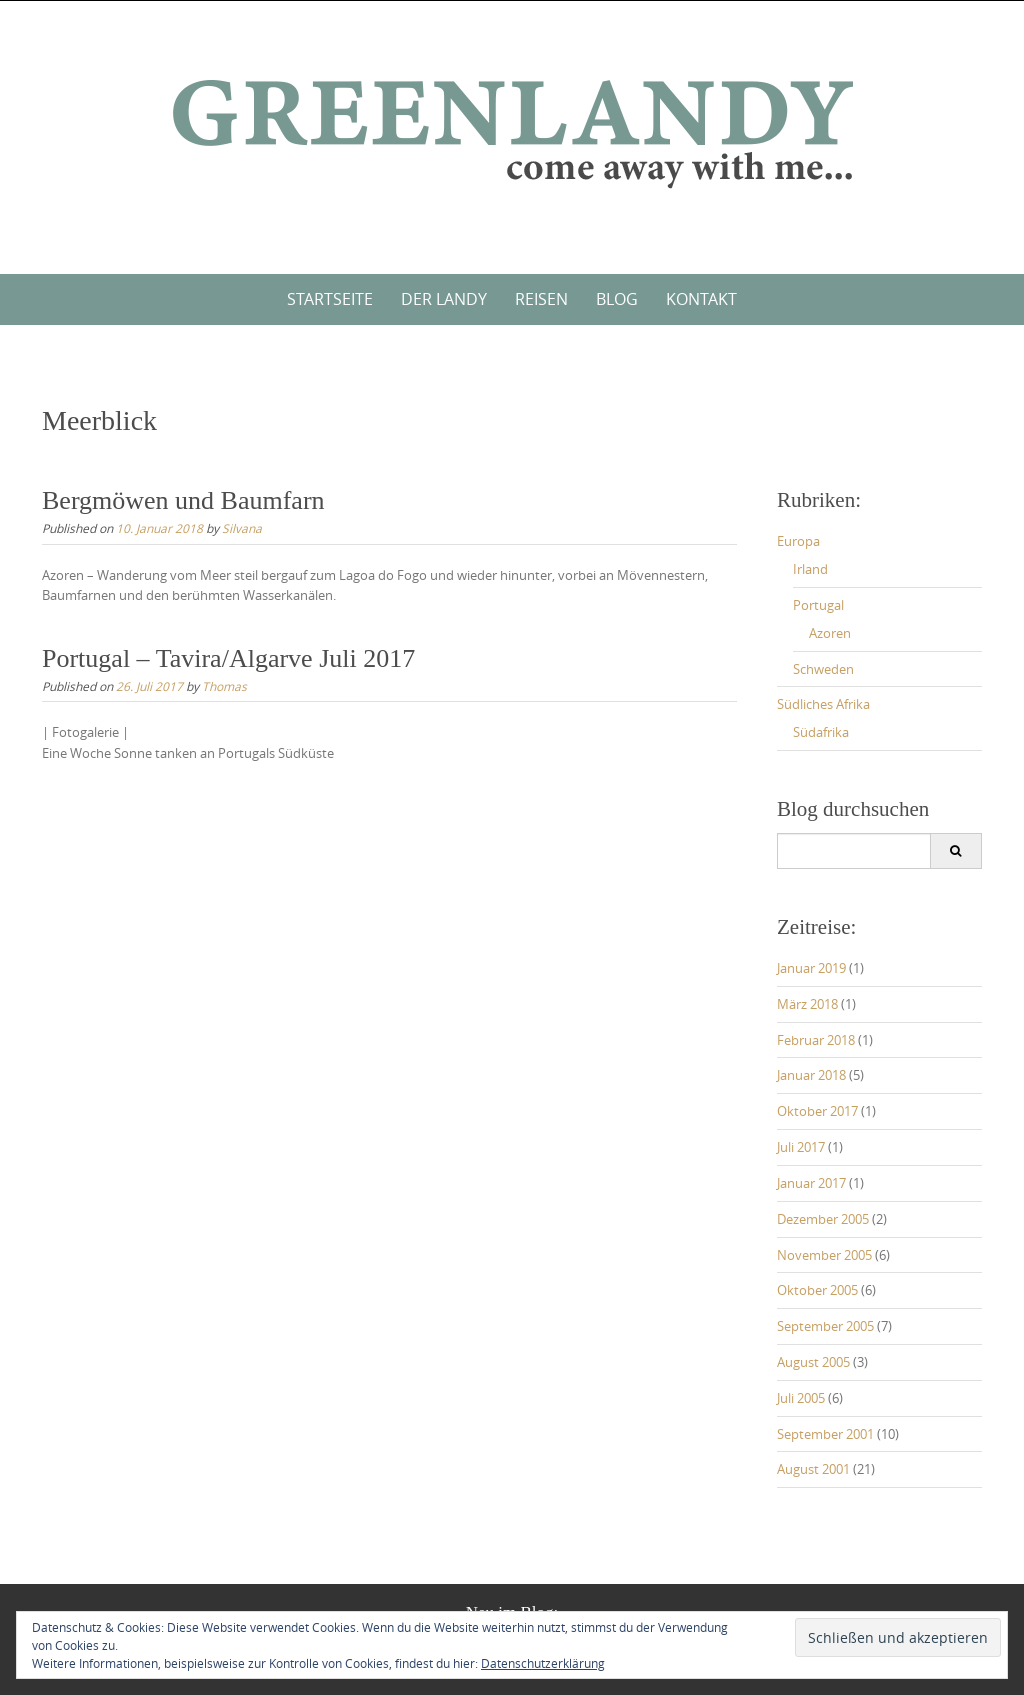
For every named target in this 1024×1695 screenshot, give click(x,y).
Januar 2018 (811, 1075)
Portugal (818, 605)
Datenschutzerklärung (543, 1663)
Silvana (242, 528)
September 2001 (825, 1434)
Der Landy (444, 299)
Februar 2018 (816, 1040)
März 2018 (807, 1004)
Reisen (541, 299)
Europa (798, 541)
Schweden (823, 669)
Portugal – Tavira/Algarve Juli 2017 (228, 658)
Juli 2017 (801, 1147)
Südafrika (821, 732)
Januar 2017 (811, 1183)
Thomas (224, 686)
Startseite (330, 299)
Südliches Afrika (823, 704)
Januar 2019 (811, 968)
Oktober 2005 (817, 1290)
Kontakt (701, 299)
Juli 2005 (801, 1398)
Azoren (830, 633)
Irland (810, 569)
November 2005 (824, 1255)
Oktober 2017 (817, 1111)
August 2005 (813, 1362)
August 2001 (813, 1469)
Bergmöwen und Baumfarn (183, 500)
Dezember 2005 (823, 1219)
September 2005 (825, 1326)
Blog (617, 299)
